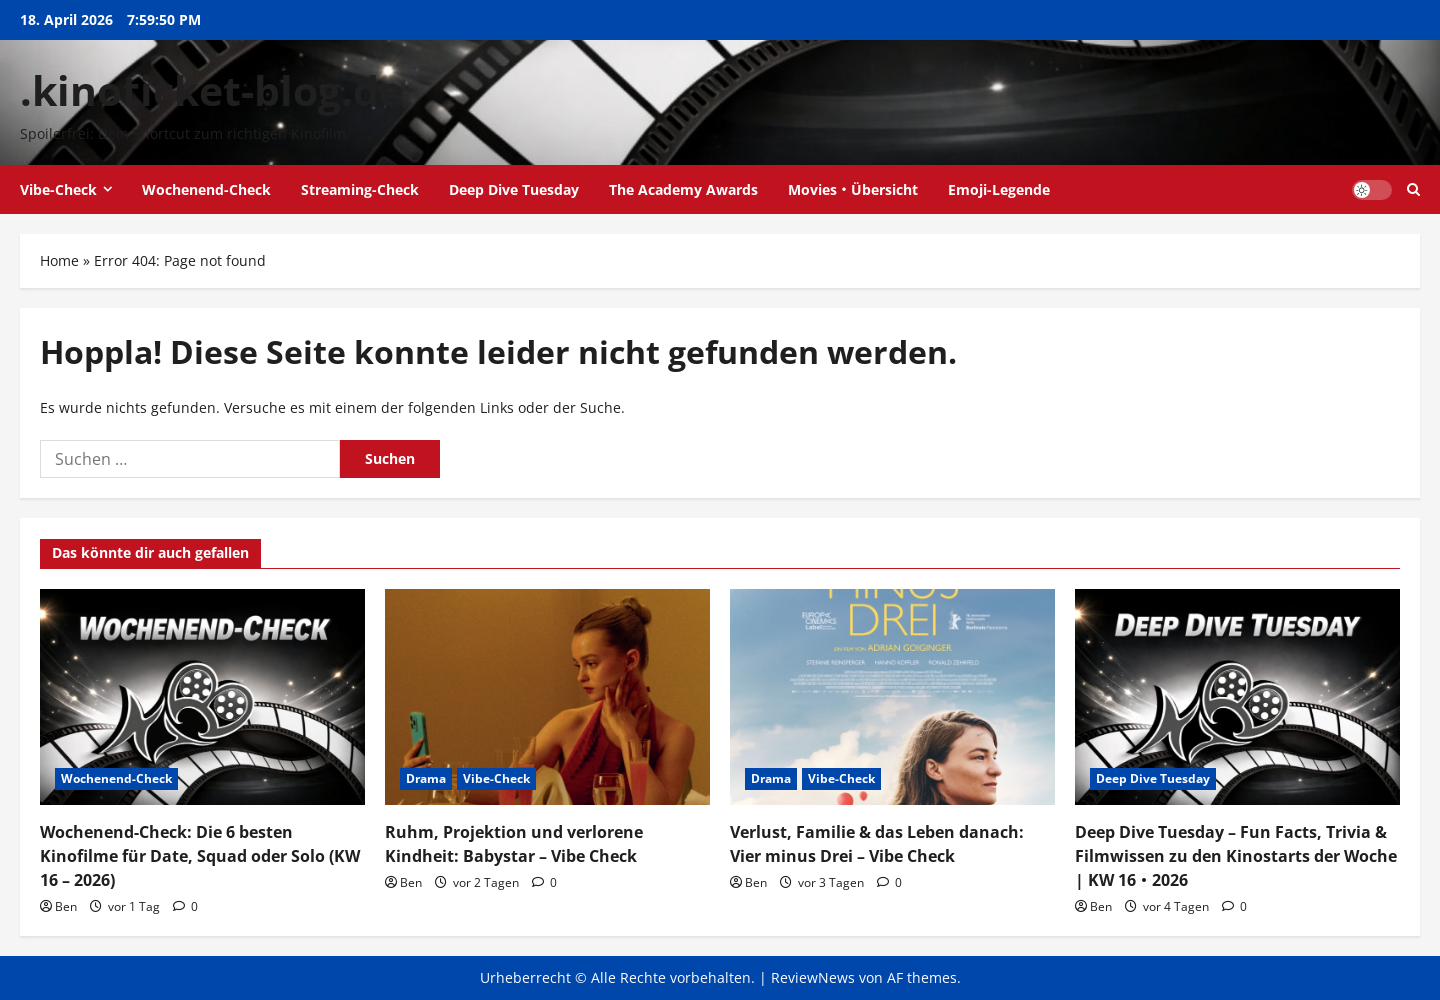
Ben (66, 906)
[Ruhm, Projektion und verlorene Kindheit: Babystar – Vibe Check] (547, 697)
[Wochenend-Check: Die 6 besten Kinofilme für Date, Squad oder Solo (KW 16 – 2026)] (202, 697)
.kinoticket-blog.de (211, 90)
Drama (426, 778)
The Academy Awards (683, 189)
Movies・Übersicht (853, 189)
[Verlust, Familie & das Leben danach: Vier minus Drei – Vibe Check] (892, 697)
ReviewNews (813, 977)
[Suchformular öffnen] (1413, 189)
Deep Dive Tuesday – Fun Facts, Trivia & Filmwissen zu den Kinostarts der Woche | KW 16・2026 (1236, 856)
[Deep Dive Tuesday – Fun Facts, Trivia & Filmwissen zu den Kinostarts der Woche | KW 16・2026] (1237, 697)
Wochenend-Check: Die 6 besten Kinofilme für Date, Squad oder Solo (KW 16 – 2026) (200, 856)
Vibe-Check (58, 189)
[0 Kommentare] (185, 906)
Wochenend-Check (206, 189)
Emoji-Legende (999, 189)
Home (59, 260)
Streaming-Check (360, 189)
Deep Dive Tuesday (514, 189)
